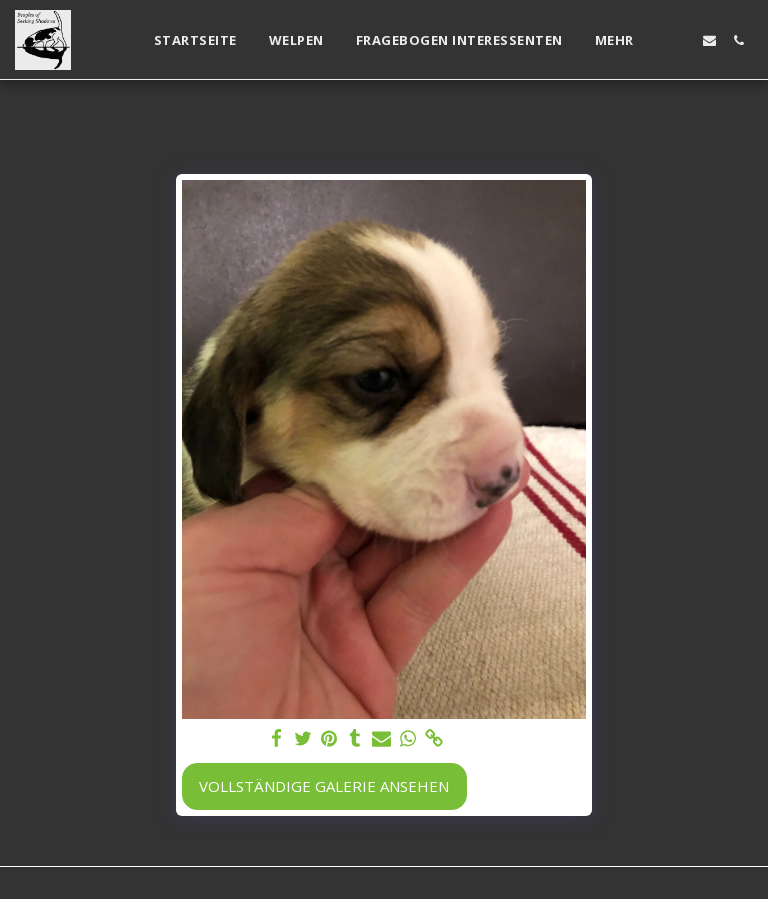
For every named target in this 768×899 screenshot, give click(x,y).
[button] (680, 40)
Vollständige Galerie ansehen (324, 786)
